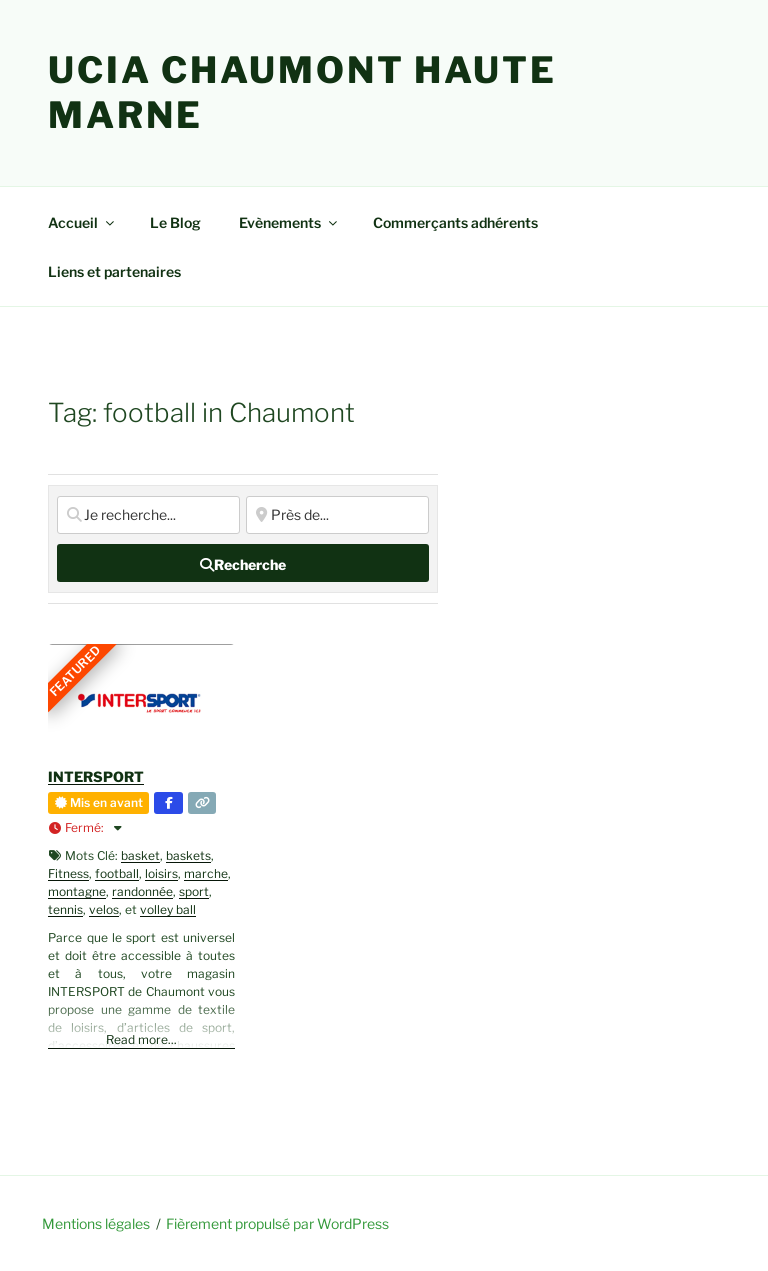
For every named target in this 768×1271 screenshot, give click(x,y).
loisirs (161, 873)
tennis (65, 909)
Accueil (82, 222)
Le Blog (175, 222)
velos (104, 909)
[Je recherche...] (148, 515)
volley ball (168, 909)
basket (140, 855)
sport (194, 891)
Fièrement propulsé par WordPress (277, 1223)
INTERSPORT (96, 776)
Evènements (289, 222)
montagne (77, 891)
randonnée (142, 891)
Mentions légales (96, 1223)
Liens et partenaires (114, 271)
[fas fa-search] (243, 563)
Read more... (141, 1039)
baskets (188, 855)
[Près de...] (337, 515)
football (117, 873)
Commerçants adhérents (455, 222)
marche (206, 873)
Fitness (68, 873)
